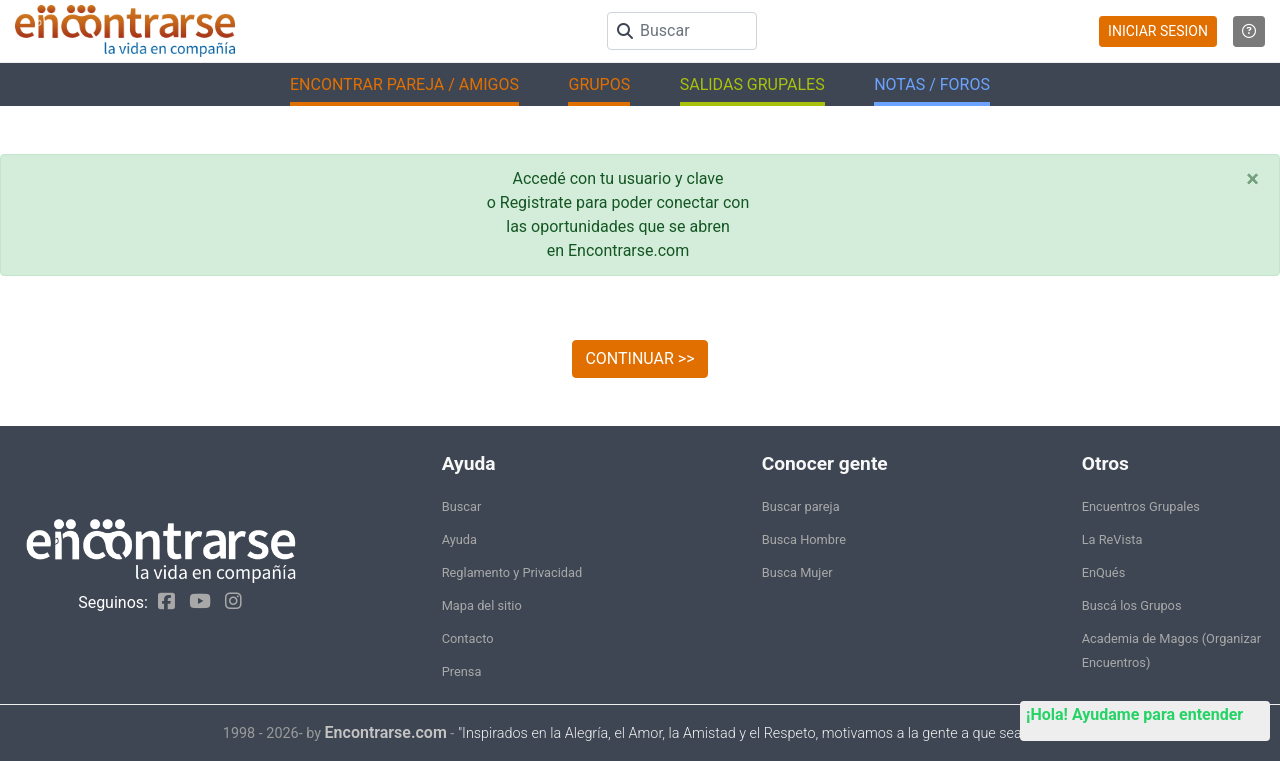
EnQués (1104, 572)
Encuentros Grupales (1141, 506)
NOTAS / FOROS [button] (932, 84)
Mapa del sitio (482, 605)
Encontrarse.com (386, 732)
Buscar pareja (801, 506)
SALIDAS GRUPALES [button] (752, 84)
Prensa (462, 671)
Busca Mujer (797, 572)
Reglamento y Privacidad (512, 572)
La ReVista (1112, 539)
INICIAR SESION (1158, 31)
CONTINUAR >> (639, 358)
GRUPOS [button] (599, 84)
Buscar (462, 506)
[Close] (1252, 179)
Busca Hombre (804, 539)
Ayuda (459, 539)
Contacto (468, 638)
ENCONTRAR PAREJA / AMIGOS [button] (404, 84)
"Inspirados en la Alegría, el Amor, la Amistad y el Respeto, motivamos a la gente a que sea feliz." (757, 733)
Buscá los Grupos (1132, 605)
